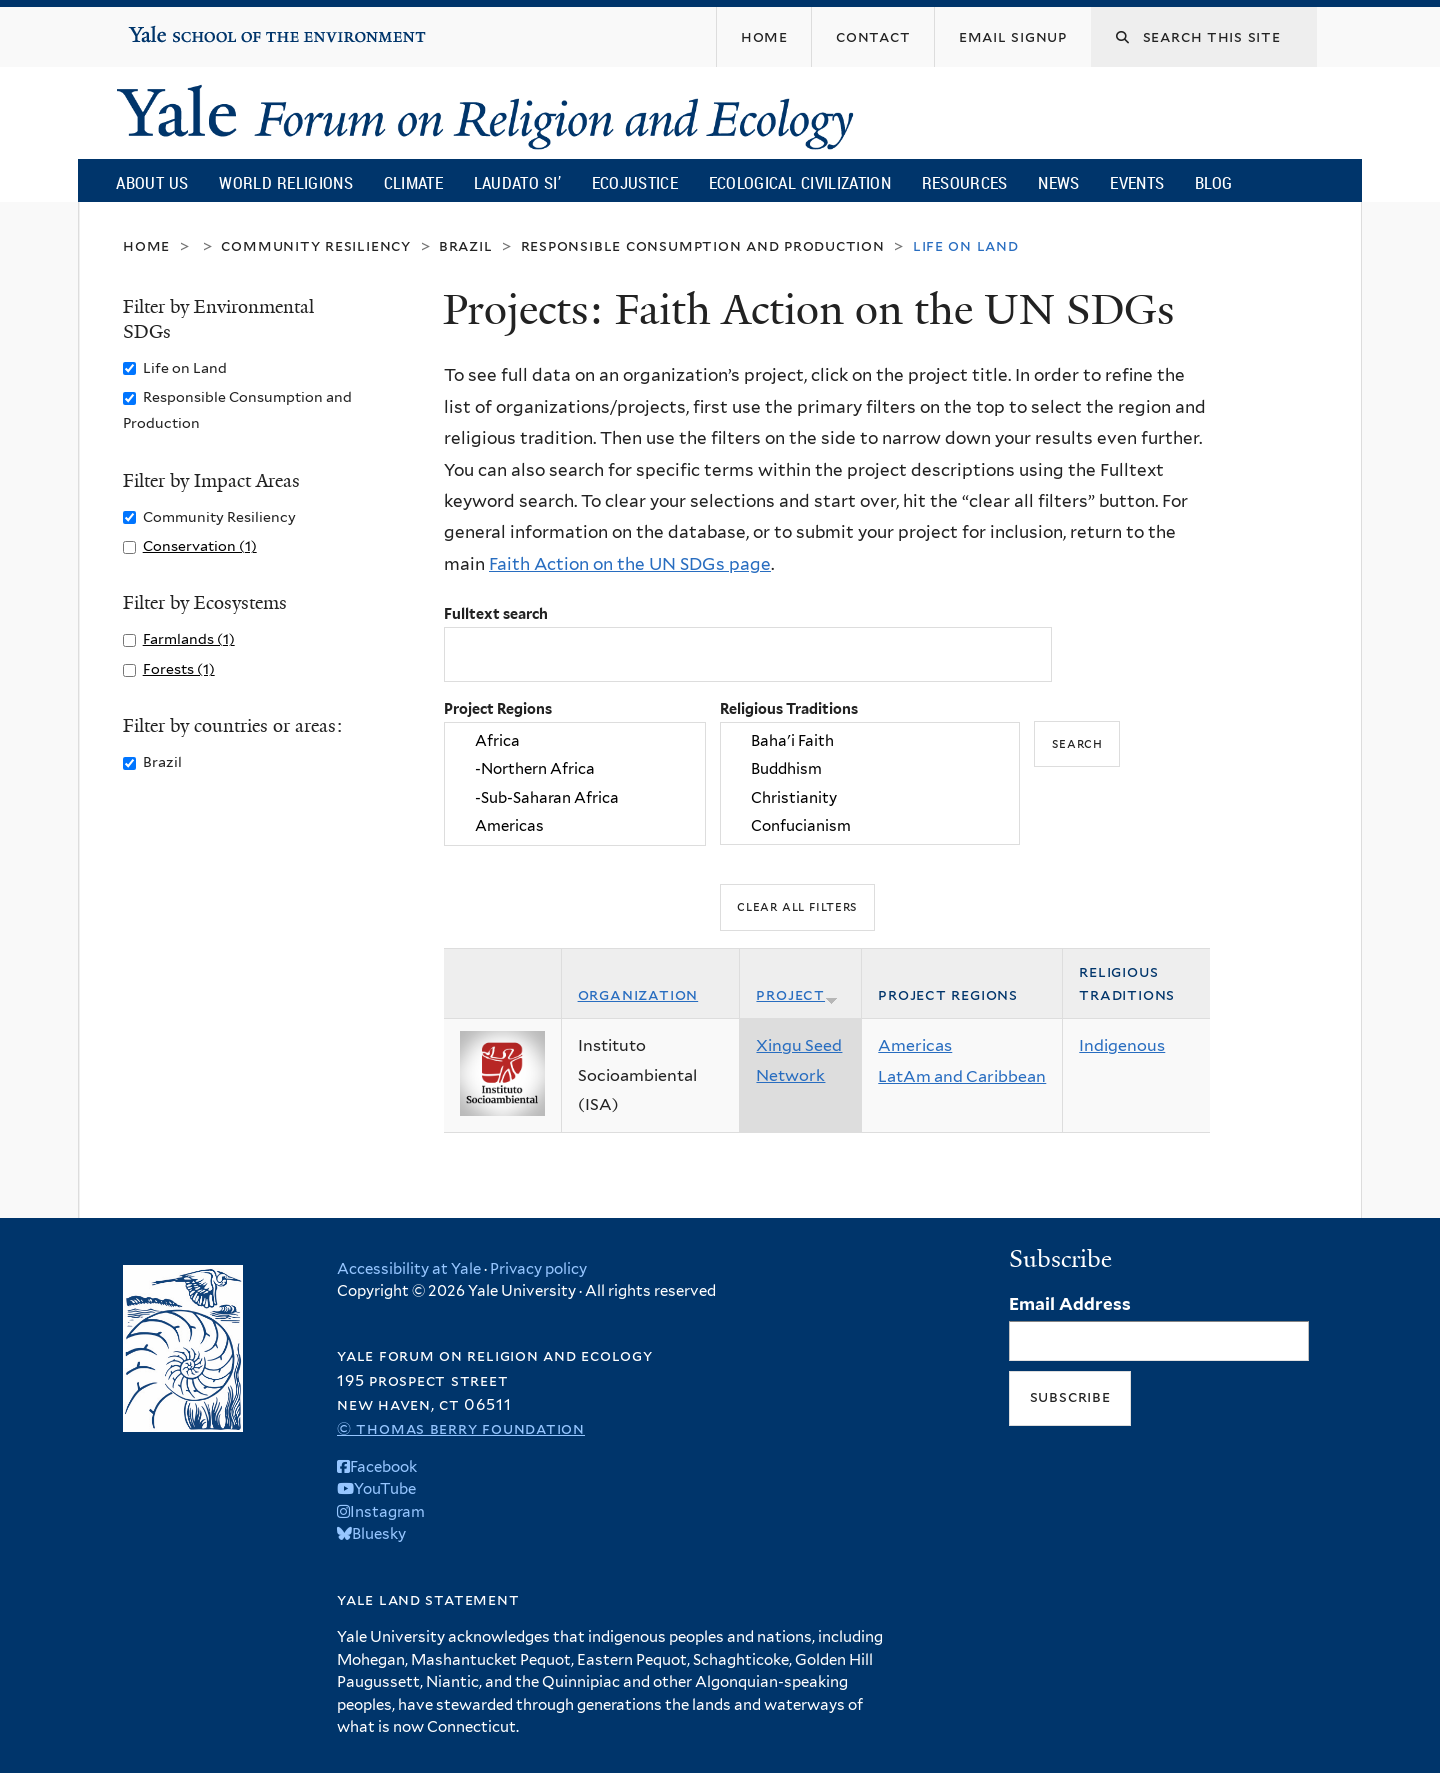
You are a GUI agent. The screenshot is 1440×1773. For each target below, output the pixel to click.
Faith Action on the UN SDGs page (630, 564)
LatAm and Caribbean (962, 1076)
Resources (965, 182)
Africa (575, 741)
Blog (1213, 182)
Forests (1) (179, 668)
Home (146, 245)
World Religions (286, 182)
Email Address (1070, 1304)
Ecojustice (635, 182)
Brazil (466, 245)
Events (1137, 182)
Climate (413, 182)
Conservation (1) (200, 545)
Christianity (870, 798)
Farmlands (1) (189, 638)
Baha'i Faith (870, 741)
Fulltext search (496, 613)
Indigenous (1122, 1045)
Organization (638, 994)
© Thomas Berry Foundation (461, 1428)
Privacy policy (538, 1269)
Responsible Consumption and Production (703, 245)
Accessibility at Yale (409, 1269)
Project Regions (498, 708)
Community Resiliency (316, 245)
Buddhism (870, 770)
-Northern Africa (575, 770)
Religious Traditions (789, 708)
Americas (575, 826)
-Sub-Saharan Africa (575, 798)
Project (797, 994)
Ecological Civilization (800, 182)
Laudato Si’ (517, 182)
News (1058, 182)
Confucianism (870, 826)
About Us (152, 182)
